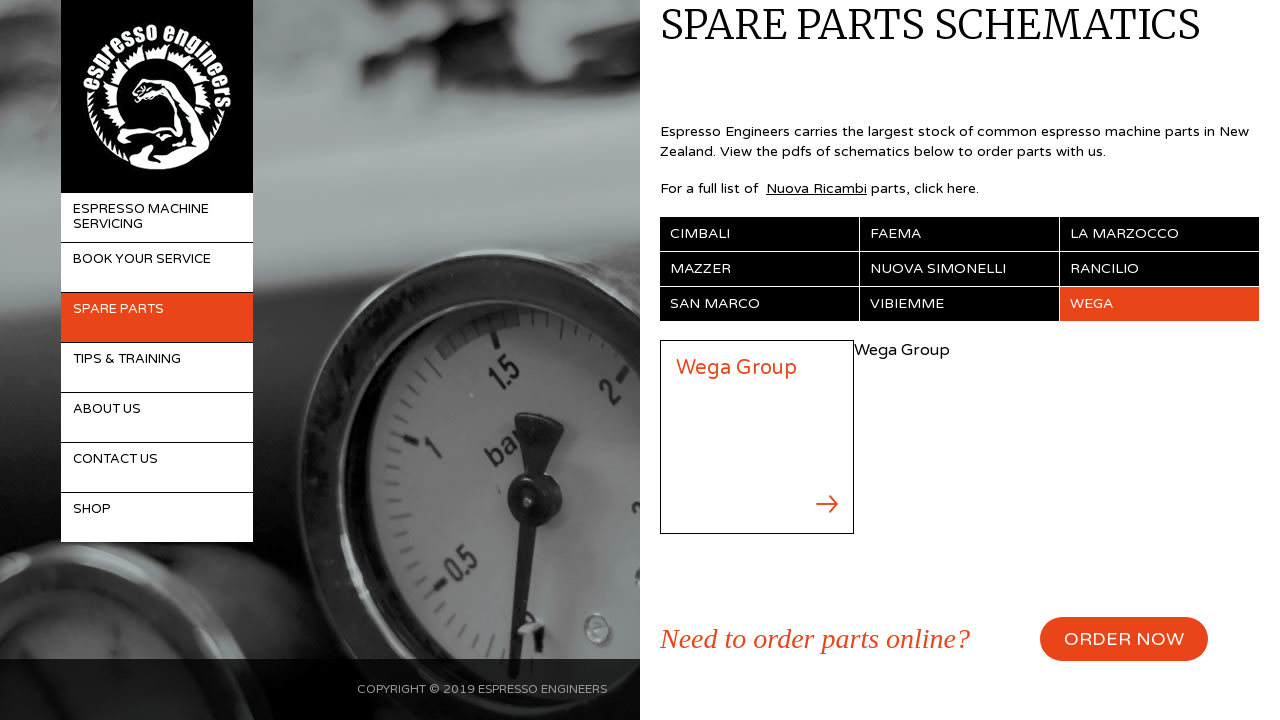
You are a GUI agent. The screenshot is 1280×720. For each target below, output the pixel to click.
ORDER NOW (1124, 639)
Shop (92, 509)
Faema (895, 233)
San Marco (715, 303)
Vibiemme (907, 303)
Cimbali (700, 233)
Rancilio (1104, 268)
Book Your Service (142, 259)
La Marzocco (1124, 233)
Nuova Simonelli (938, 268)
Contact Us (115, 459)
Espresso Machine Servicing (141, 217)
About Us (107, 409)
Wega (1091, 303)
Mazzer (700, 268)
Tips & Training (127, 359)
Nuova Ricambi (816, 188)
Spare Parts (118, 309)
